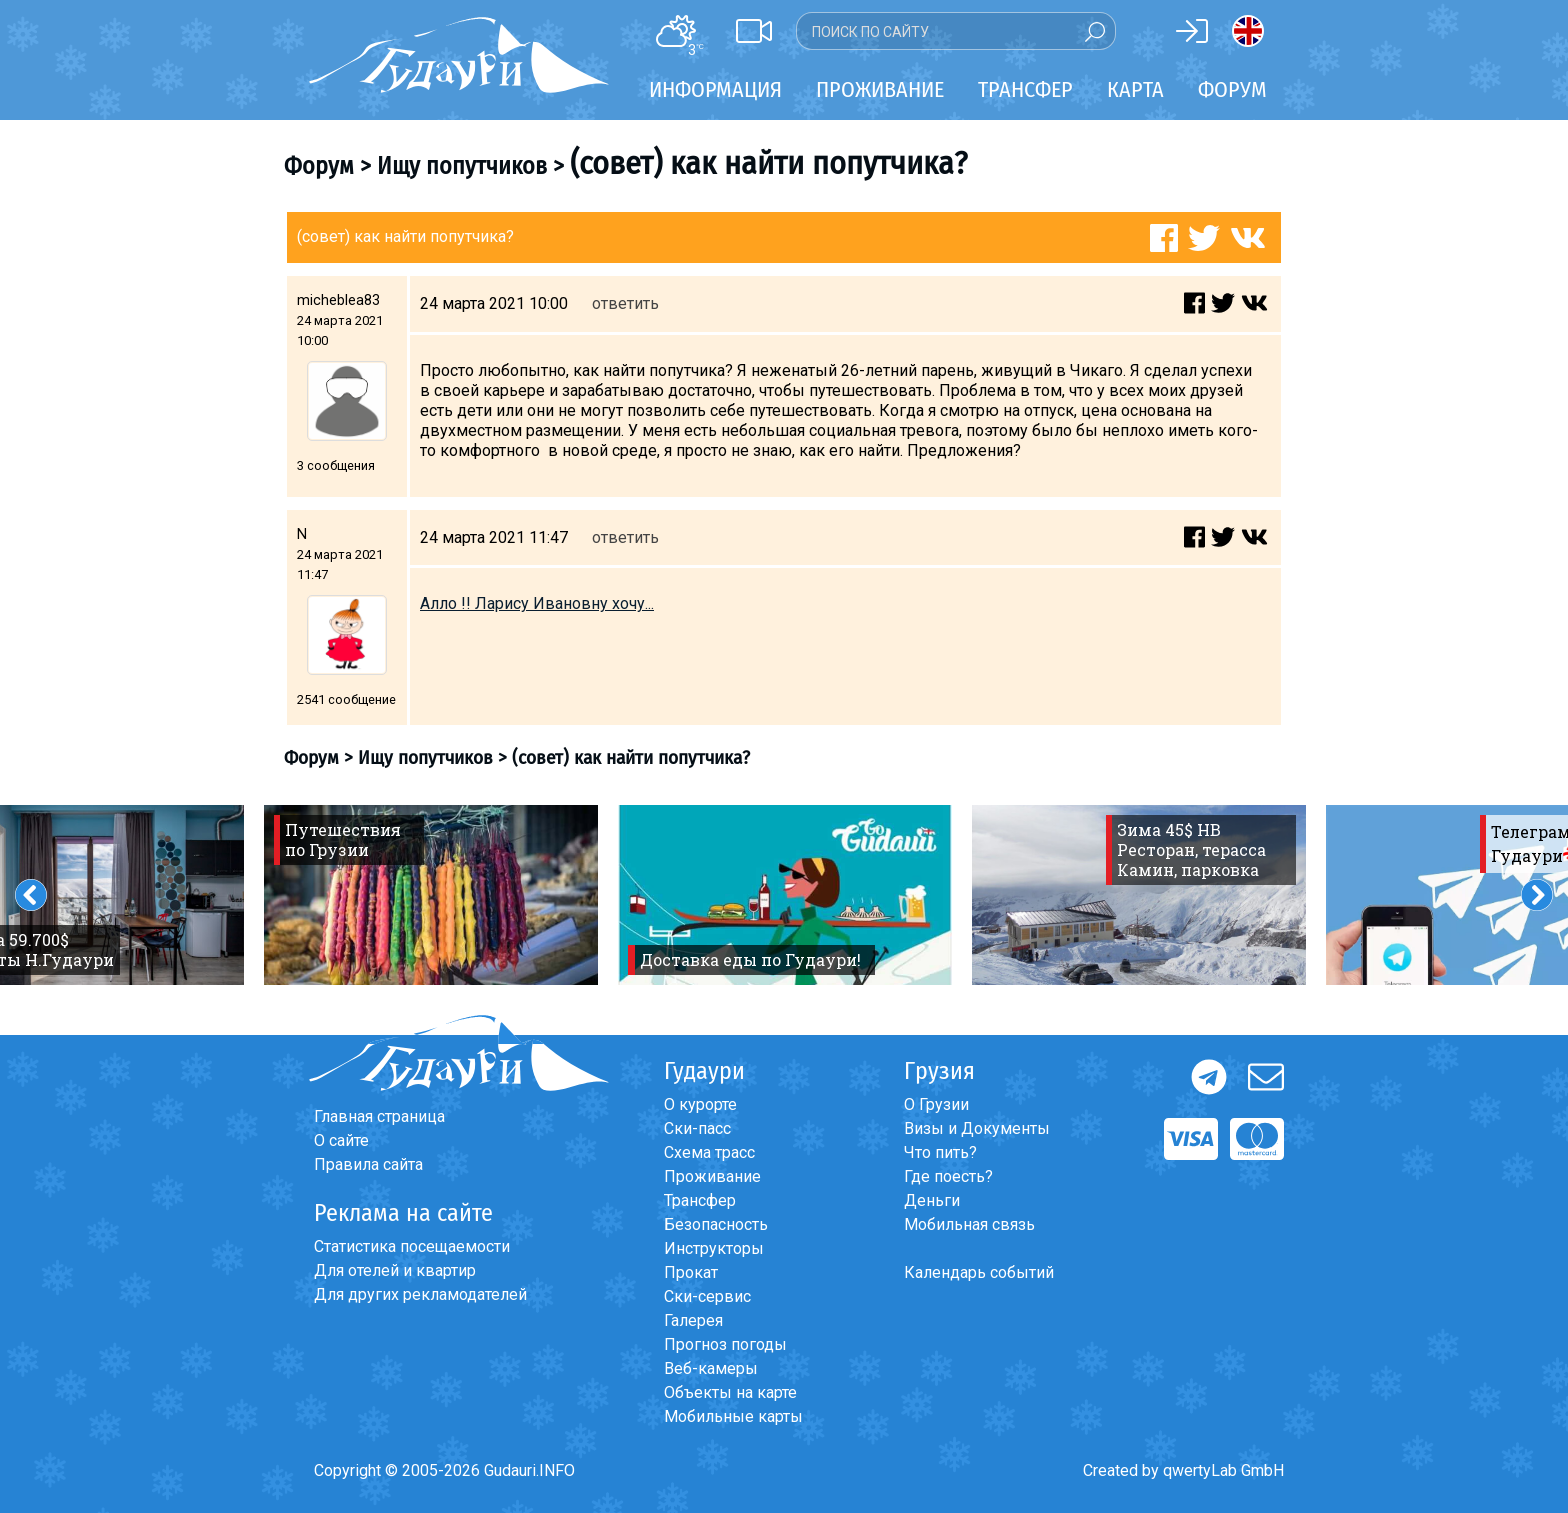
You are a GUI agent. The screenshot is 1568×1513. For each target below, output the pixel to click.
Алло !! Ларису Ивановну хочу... (537, 603)
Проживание (712, 1176)
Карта (1135, 89)
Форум (1232, 89)
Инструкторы (714, 1248)
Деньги (932, 1200)
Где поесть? (948, 1176)
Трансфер (700, 1200)
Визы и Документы (977, 1128)
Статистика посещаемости (412, 1246)
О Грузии (936, 1104)
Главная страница (379, 1116)
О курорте (700, 1104)
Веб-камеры (711, 1368)
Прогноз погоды (725, 1344)
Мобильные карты (733, 1416)
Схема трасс (709, 1152)
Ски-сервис (707, 1296)
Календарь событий (979, 1272)
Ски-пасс (697, 1128)
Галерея (693, 1320)
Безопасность (716, 1224)
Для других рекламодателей (420, 1294)
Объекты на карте (730, 1392)
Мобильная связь (969, 1224)
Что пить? (940, 1152)
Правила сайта (368, 1164)
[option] (431, 895)
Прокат (691, 1272)
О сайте (341, 1140)
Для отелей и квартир (395, 1270)
